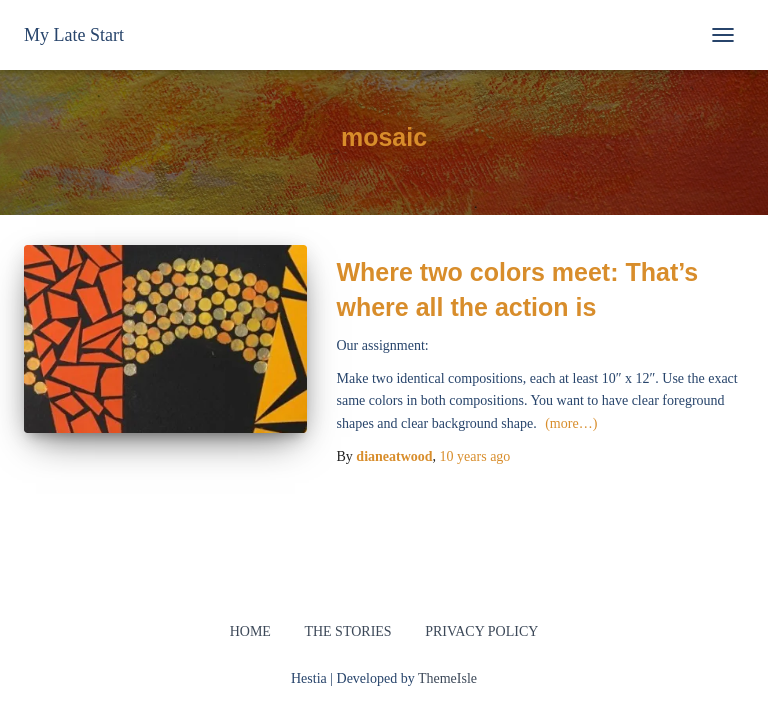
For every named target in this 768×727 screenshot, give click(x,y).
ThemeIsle (447, 678)
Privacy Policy (481, 631)
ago (475, 456)
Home (250, 631)
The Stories (347, 631)
